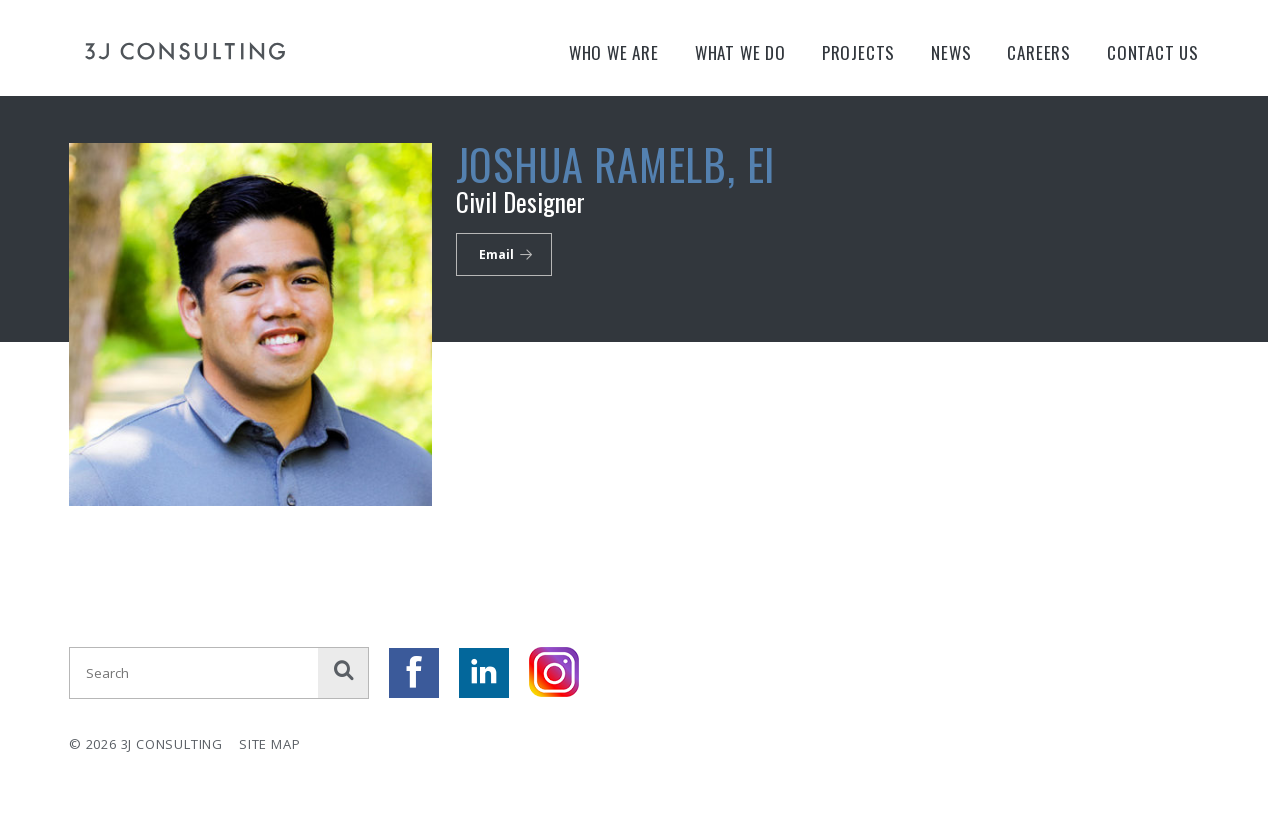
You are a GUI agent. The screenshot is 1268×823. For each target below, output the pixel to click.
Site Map (269, 744)
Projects (858, 52)
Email (496, 254)
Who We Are (614, 52)
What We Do (740, 52)
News (951, 52)
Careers (1039, 52)
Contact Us (1153, 52)
